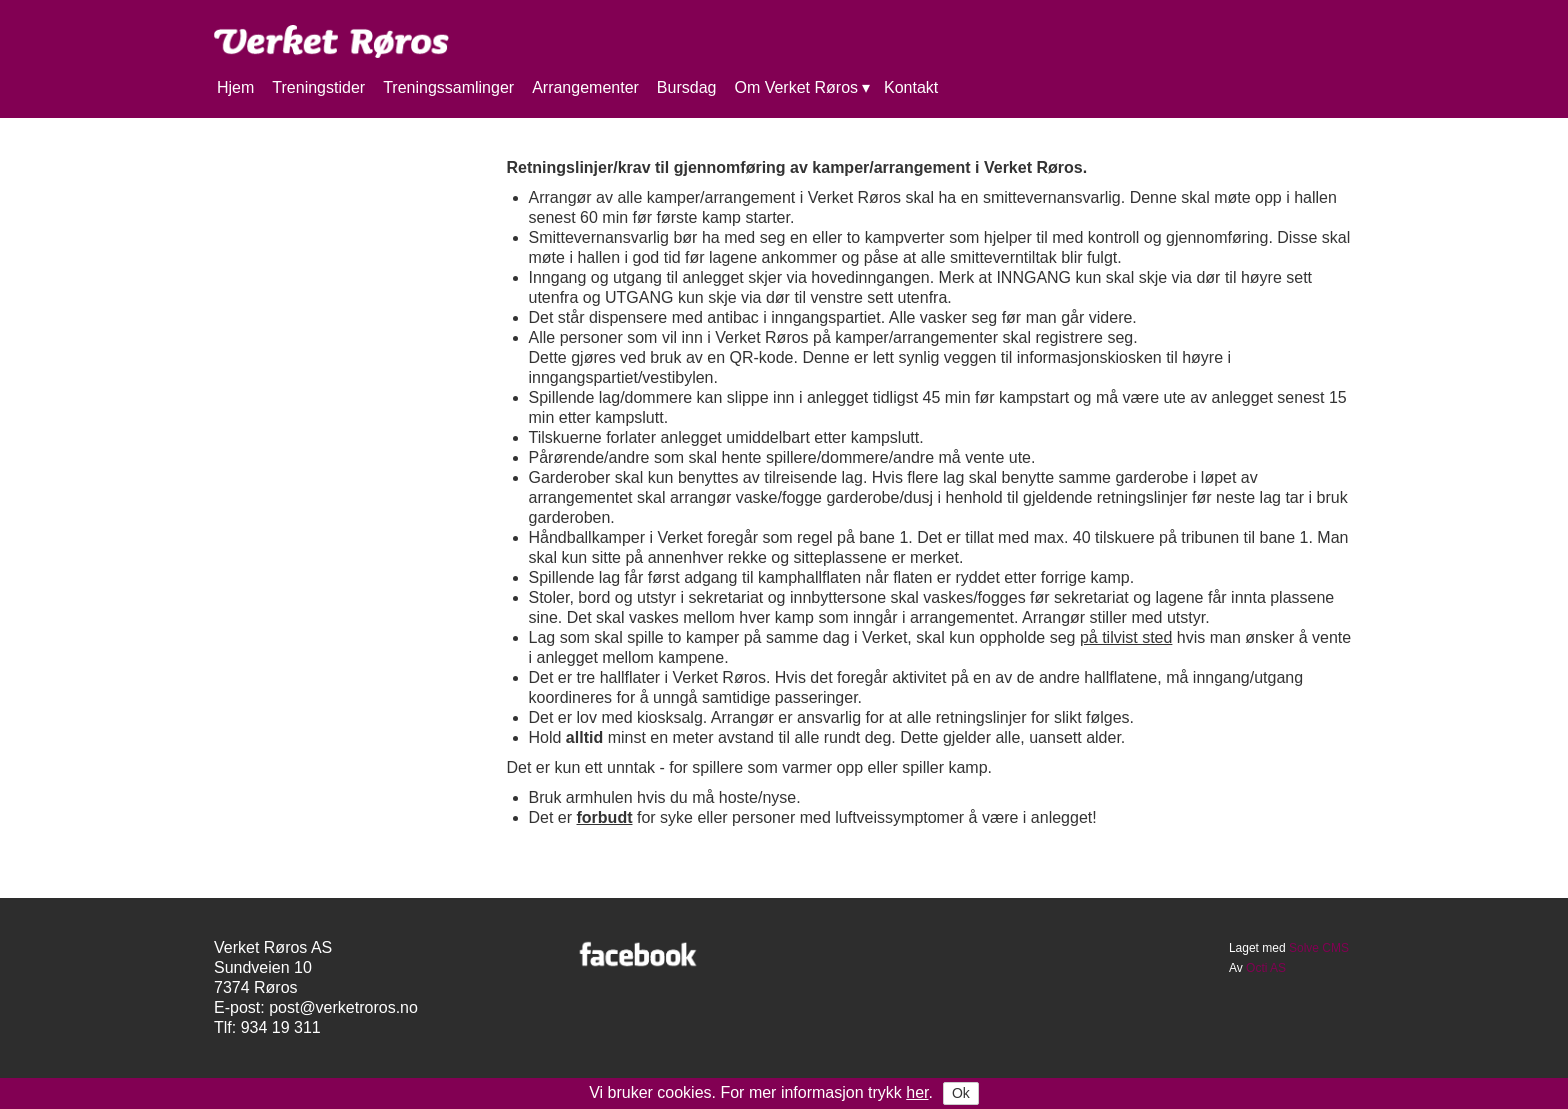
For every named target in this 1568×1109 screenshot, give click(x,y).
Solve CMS (1319, 948)
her (917, 1092)
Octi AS (1266, 968)
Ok (961, 1093)
